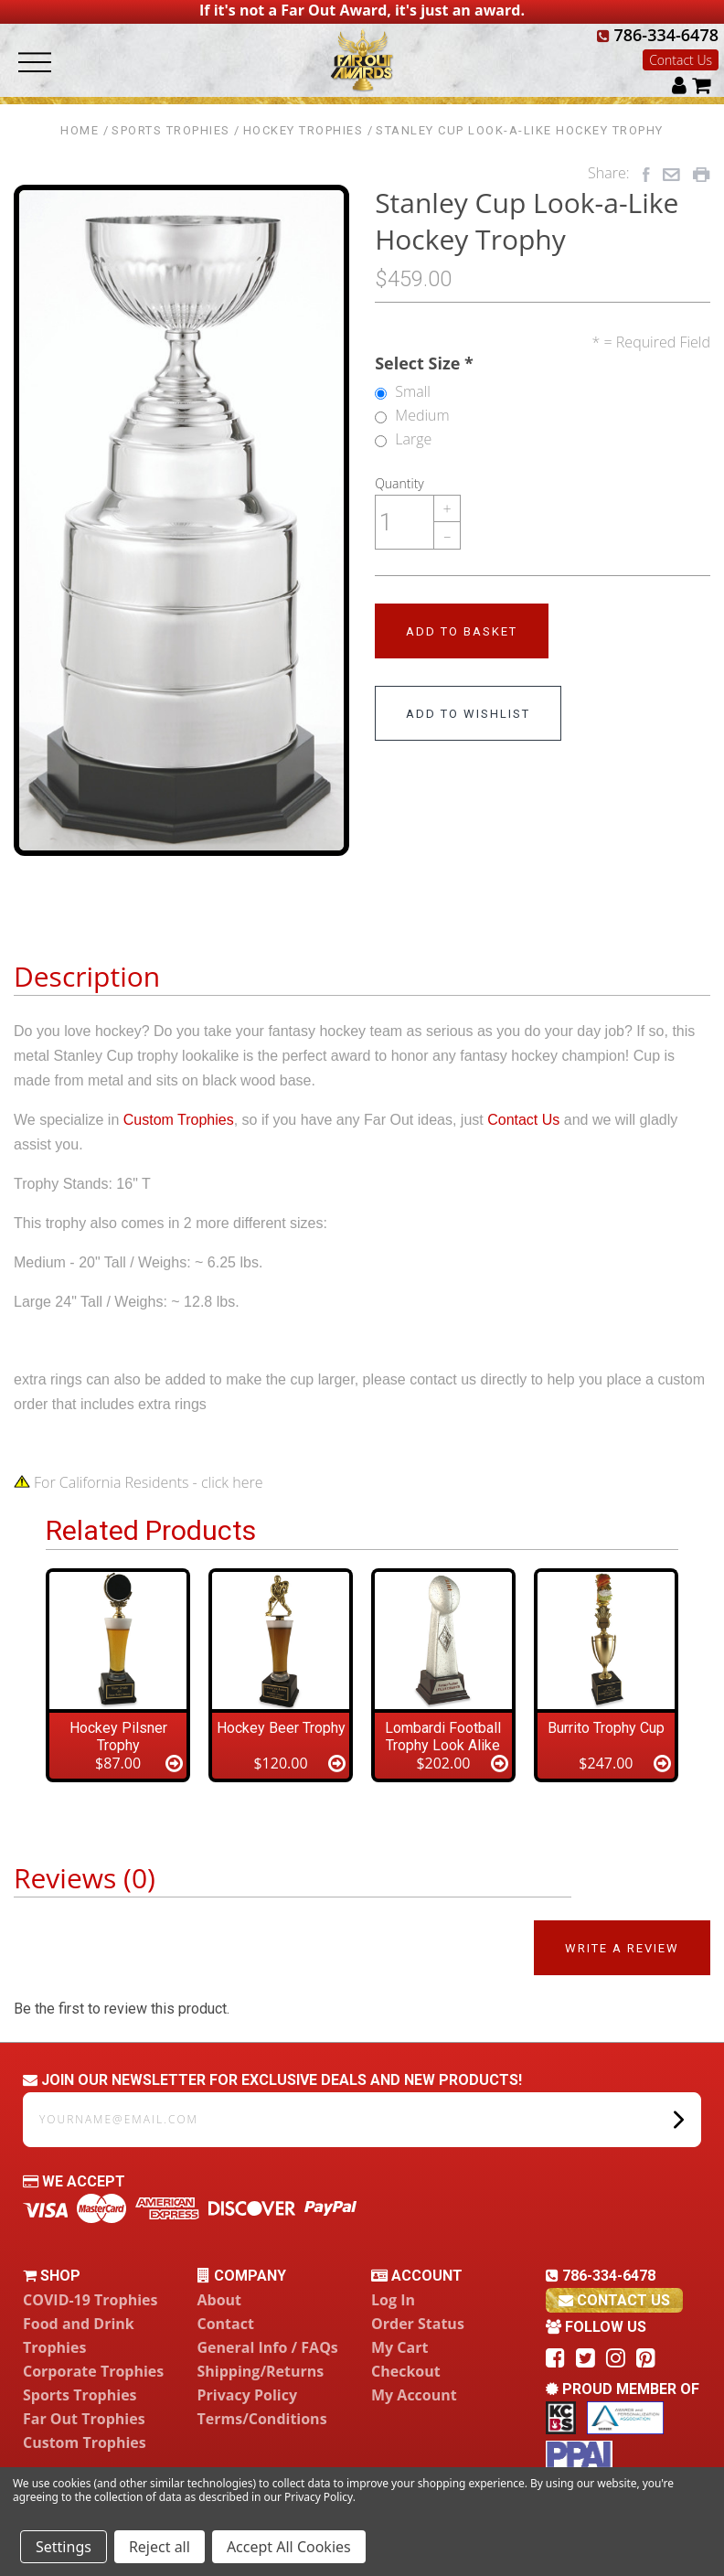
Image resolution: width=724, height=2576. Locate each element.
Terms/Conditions (262, 2419)
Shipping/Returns (261, 2371)
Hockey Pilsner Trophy (118, 1736)
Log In (393, 2300)
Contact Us (680, 60)
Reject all (159, 2547)
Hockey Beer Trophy (281, 1728)
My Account (414, 2395)
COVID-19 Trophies (90, 2300)
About (219, 2300)
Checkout (406, 2371)
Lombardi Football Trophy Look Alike (443, 1736)
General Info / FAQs (267, 2347)
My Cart (399, 2347)
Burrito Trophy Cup (606, 1728)
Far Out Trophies (84, 2419)
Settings (63, 2547)
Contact (225, 2324)
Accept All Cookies (289, 2547)
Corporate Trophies (93, 2371)
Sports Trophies (80, 2395)
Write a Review (622, 1948)
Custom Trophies (178, 1120)
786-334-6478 (658, 35)
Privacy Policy (247, 2395)
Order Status (417, 2324)
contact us (614, 2300)
